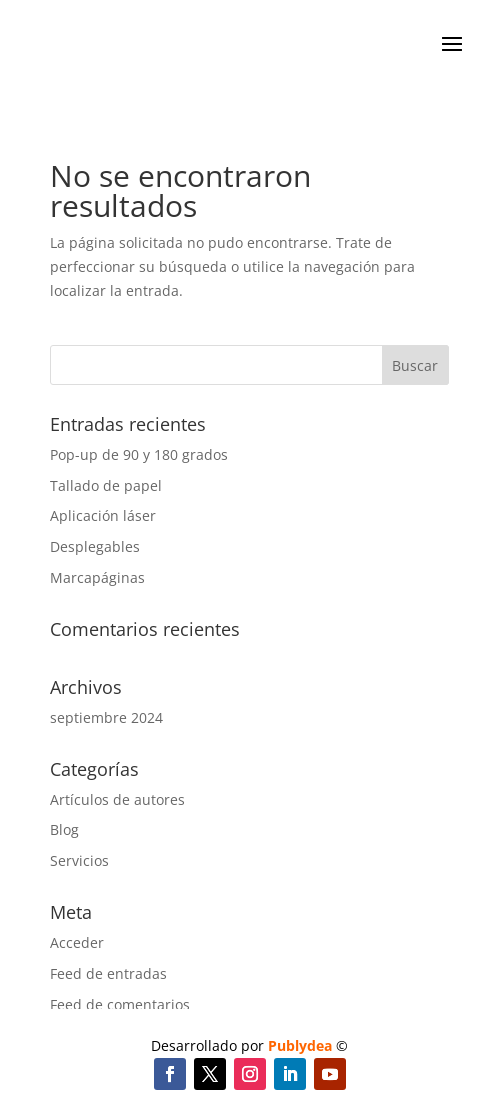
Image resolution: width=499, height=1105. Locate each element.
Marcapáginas (97, 577)
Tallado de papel (106, 485)
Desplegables (95, 546)
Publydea (300, 1045)
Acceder (77, 942)
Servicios (79, 860)
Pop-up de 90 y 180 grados (139, 454)
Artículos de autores (117, 799)
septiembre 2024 (106, 717)
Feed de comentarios (120, 1004)
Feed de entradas (108, 973)
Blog (64, 829)
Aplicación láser (103, 515)
